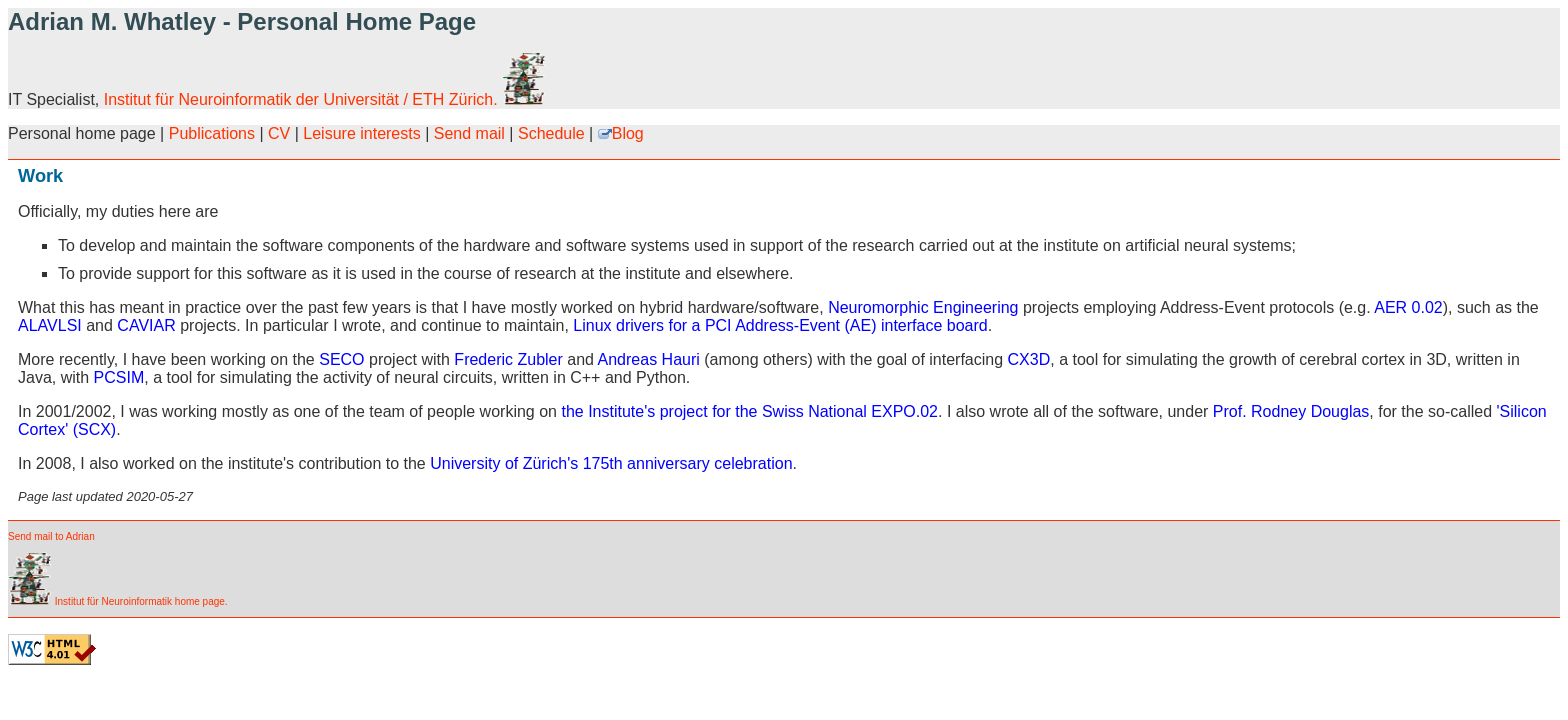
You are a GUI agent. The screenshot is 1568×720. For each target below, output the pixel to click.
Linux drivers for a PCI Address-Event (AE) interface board (780, 325)
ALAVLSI (50, 325)
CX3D (1029, 359)
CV (279, 133)
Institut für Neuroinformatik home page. (118, 601)
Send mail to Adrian (51, 536)
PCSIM (119, 377)
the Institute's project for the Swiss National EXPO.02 (749, 411)
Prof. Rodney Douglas (1291, 411)
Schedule (551, 133)
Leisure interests (361, 133)
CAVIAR (146, 325)
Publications (212, 133)
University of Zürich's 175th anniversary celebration (611, 463)
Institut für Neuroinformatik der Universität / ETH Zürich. (325, 99)
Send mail (469, 133)
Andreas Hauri (649, 359)
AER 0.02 (1408, 307)
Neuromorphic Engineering (923, 307)
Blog (621, 133)
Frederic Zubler (508, 359)
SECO (341, 359)
